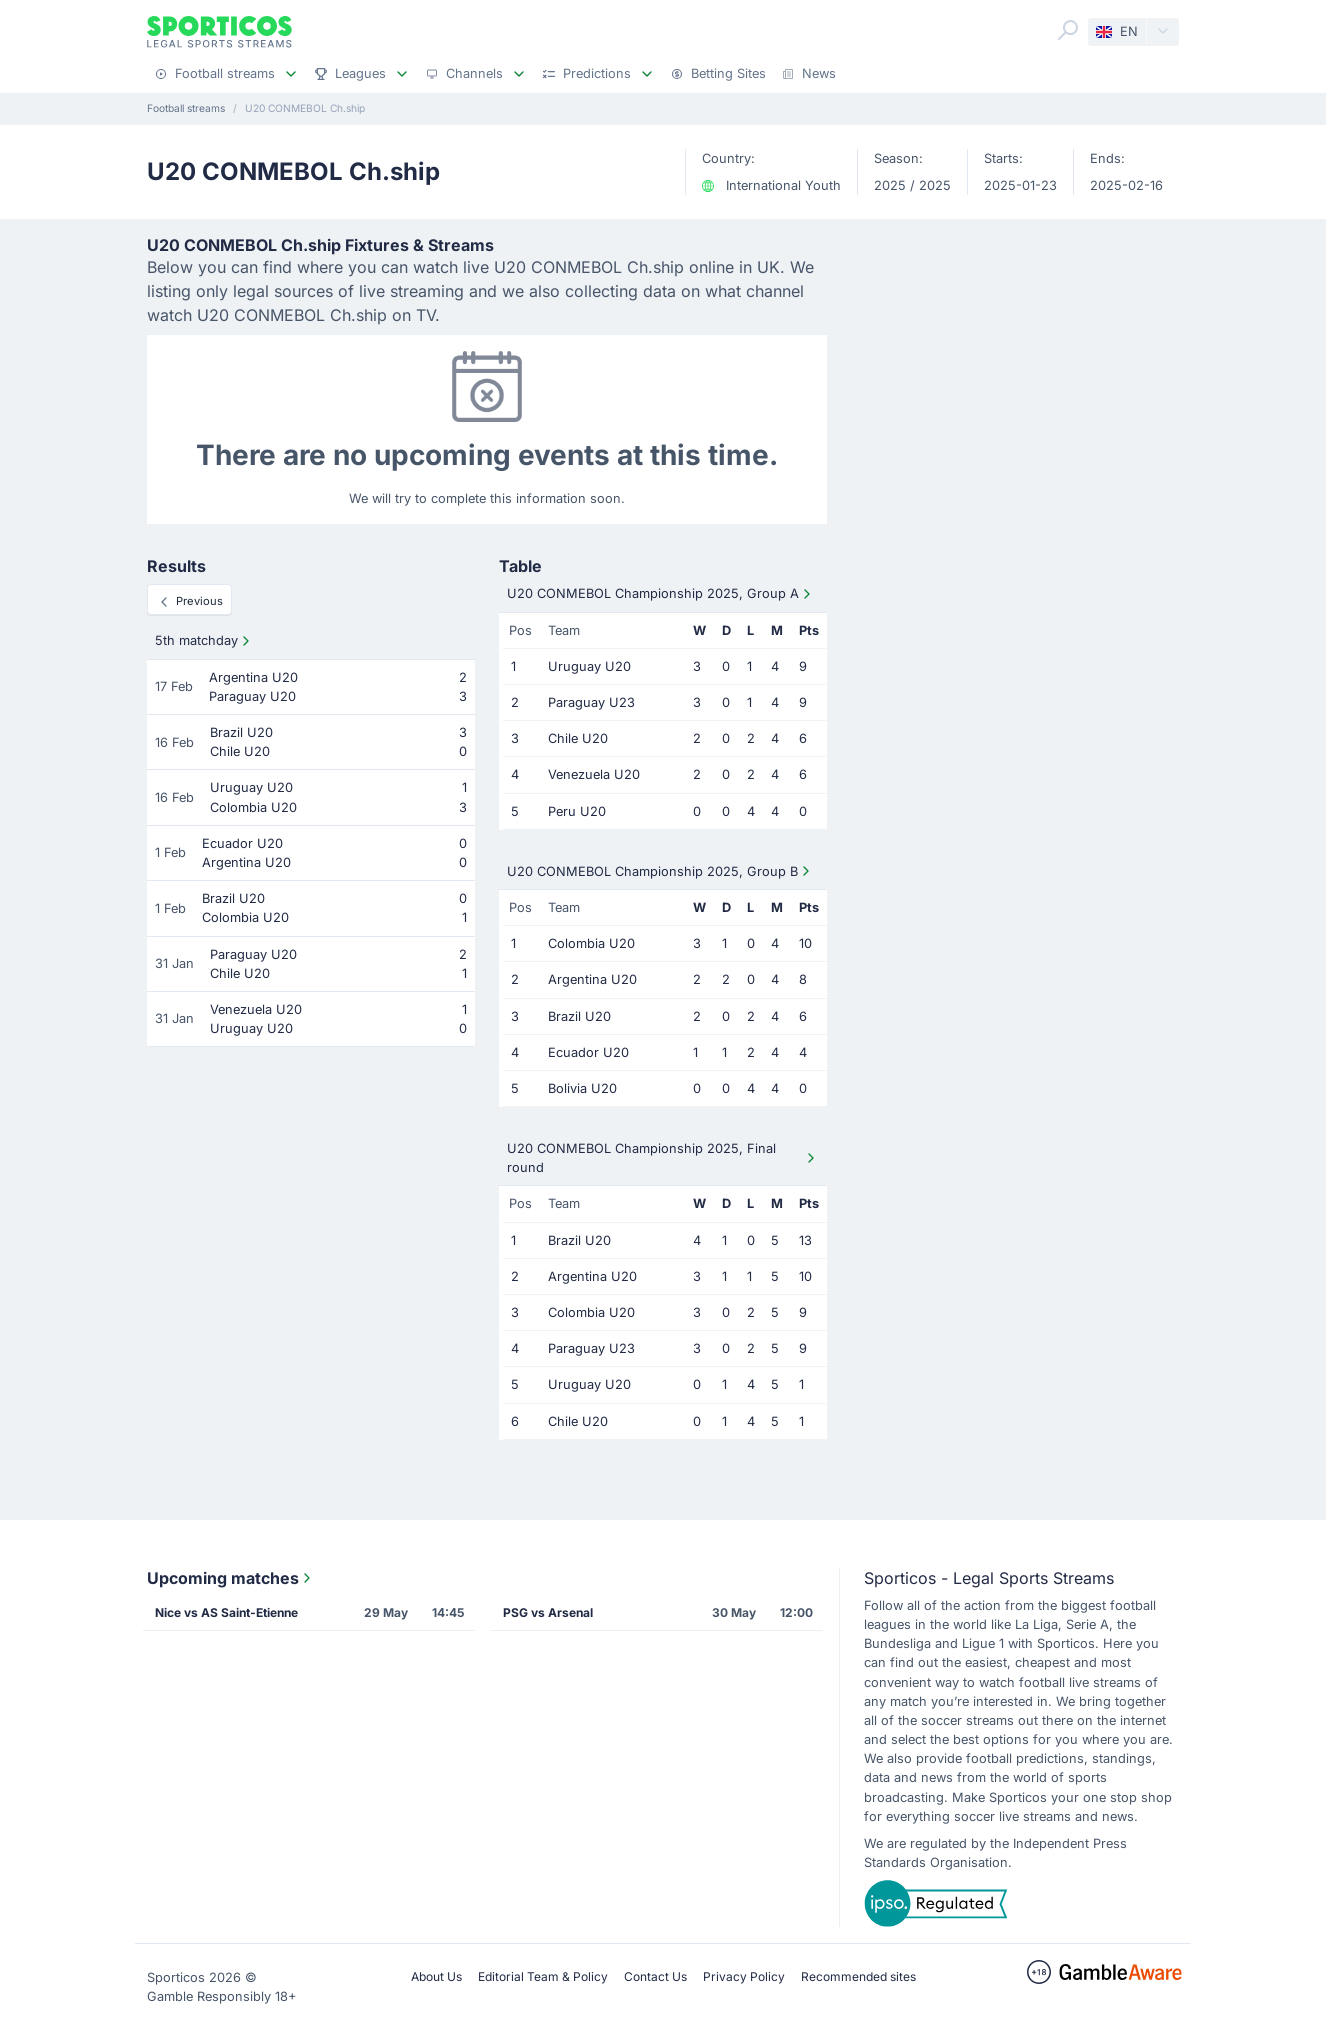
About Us (436, 1976)
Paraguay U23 (591, 702)
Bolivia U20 (582, 1088)
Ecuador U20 (588, 1052)
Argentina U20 (592, 979)
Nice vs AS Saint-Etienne (226, 1612)
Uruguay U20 (589, 666)
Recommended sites (858, 1976)
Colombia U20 (591, 943)
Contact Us (655, 1976)
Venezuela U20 (594, 774)
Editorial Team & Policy (543, 1976)
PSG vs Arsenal (548, 1612)
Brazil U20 (579, 1016)
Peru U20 (577, 811)
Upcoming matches (231, 1578)
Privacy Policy (744, 1976)
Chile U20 (578, 738)
